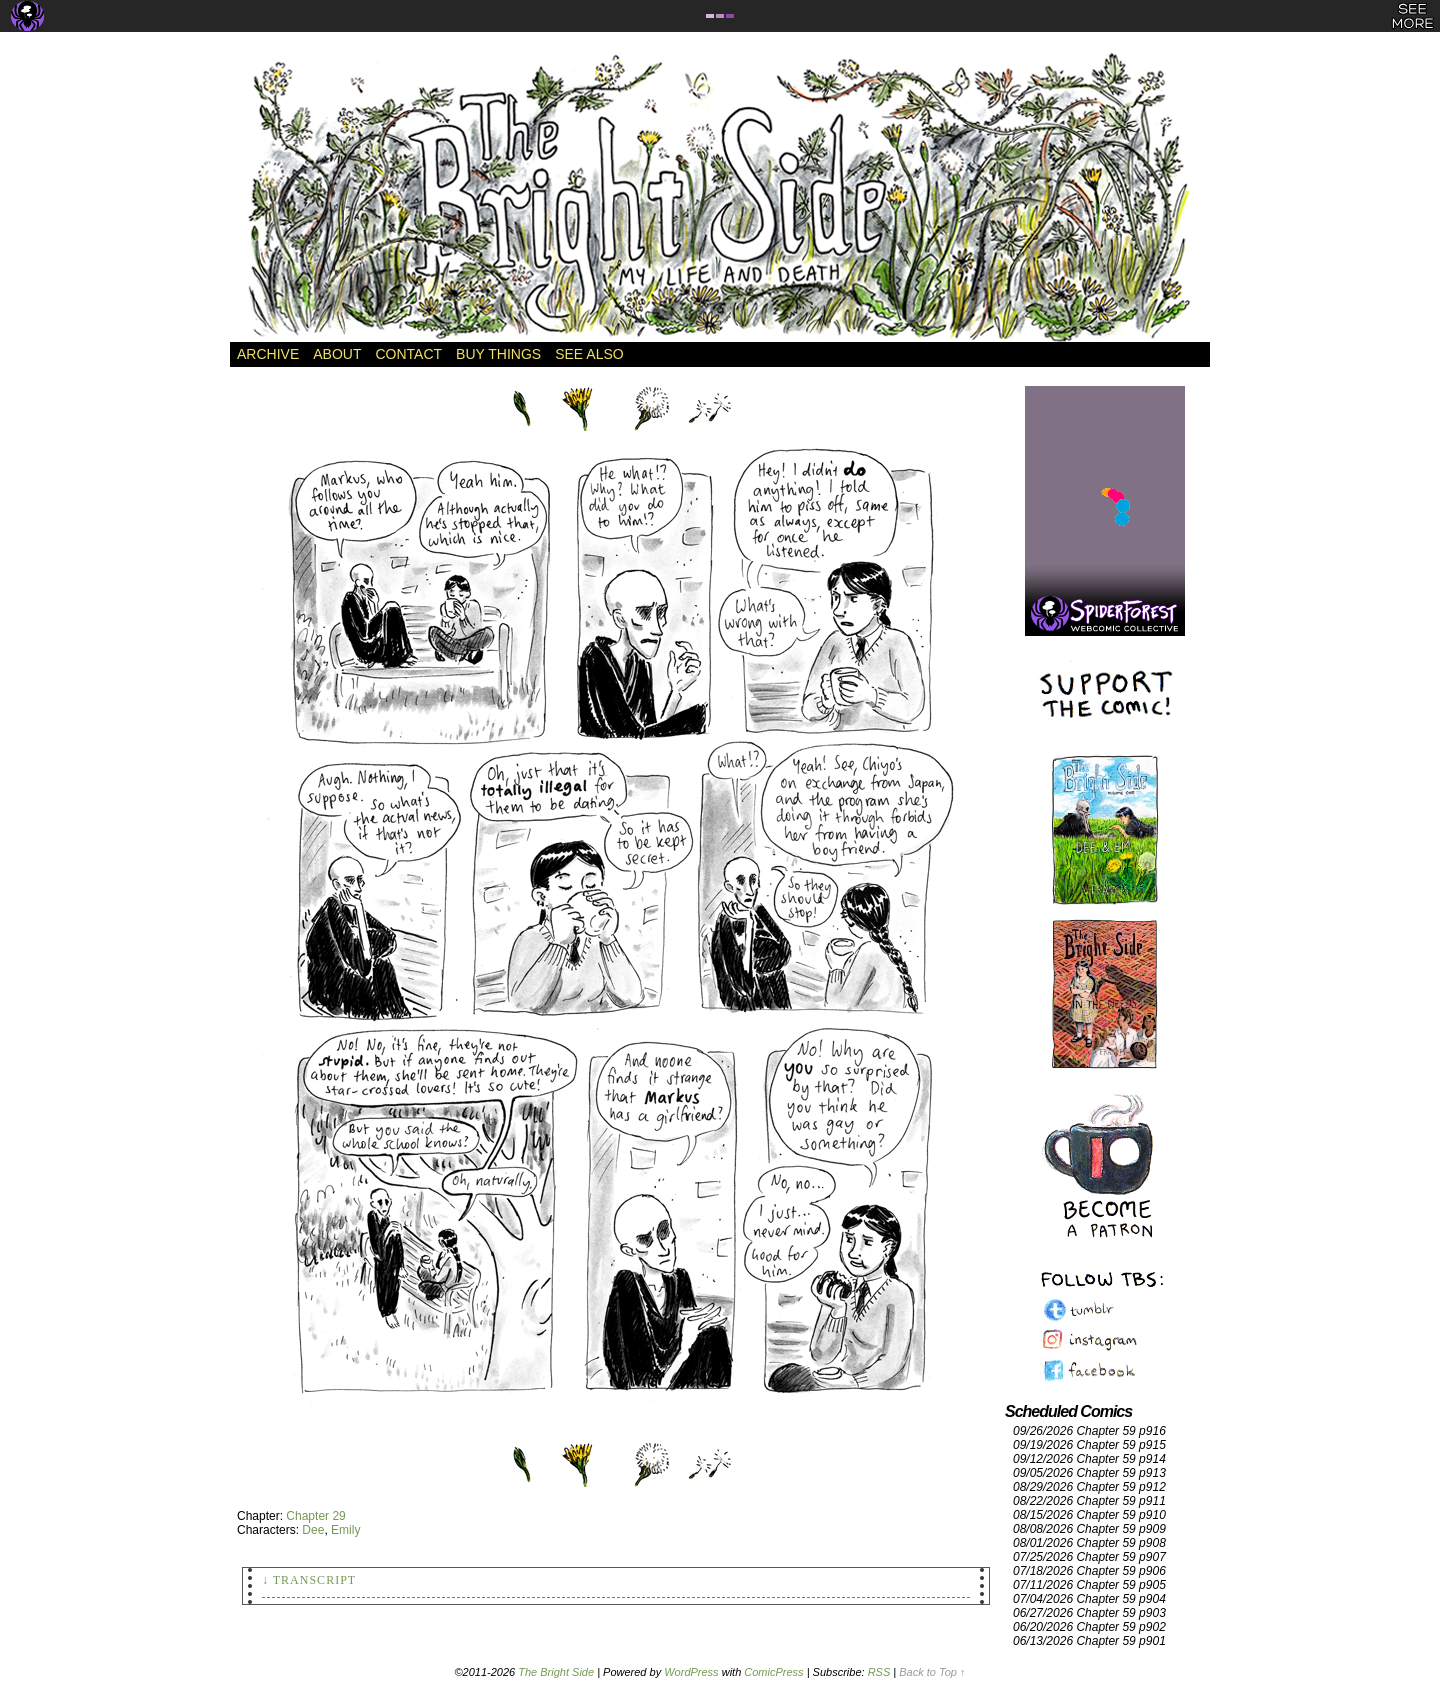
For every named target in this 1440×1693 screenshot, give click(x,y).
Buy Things (498, 354)
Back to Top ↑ (932, 1672)
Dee (313, 1530)
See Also (589, 354)
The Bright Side (720, 197)
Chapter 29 (315, 1516)
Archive (268, 354)
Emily (345, 1530)
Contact (408, 354)
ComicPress (773, 1672)
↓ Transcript (309, 1580)
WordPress (691, 1672)
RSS (879, 1672)
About (337, 354)
